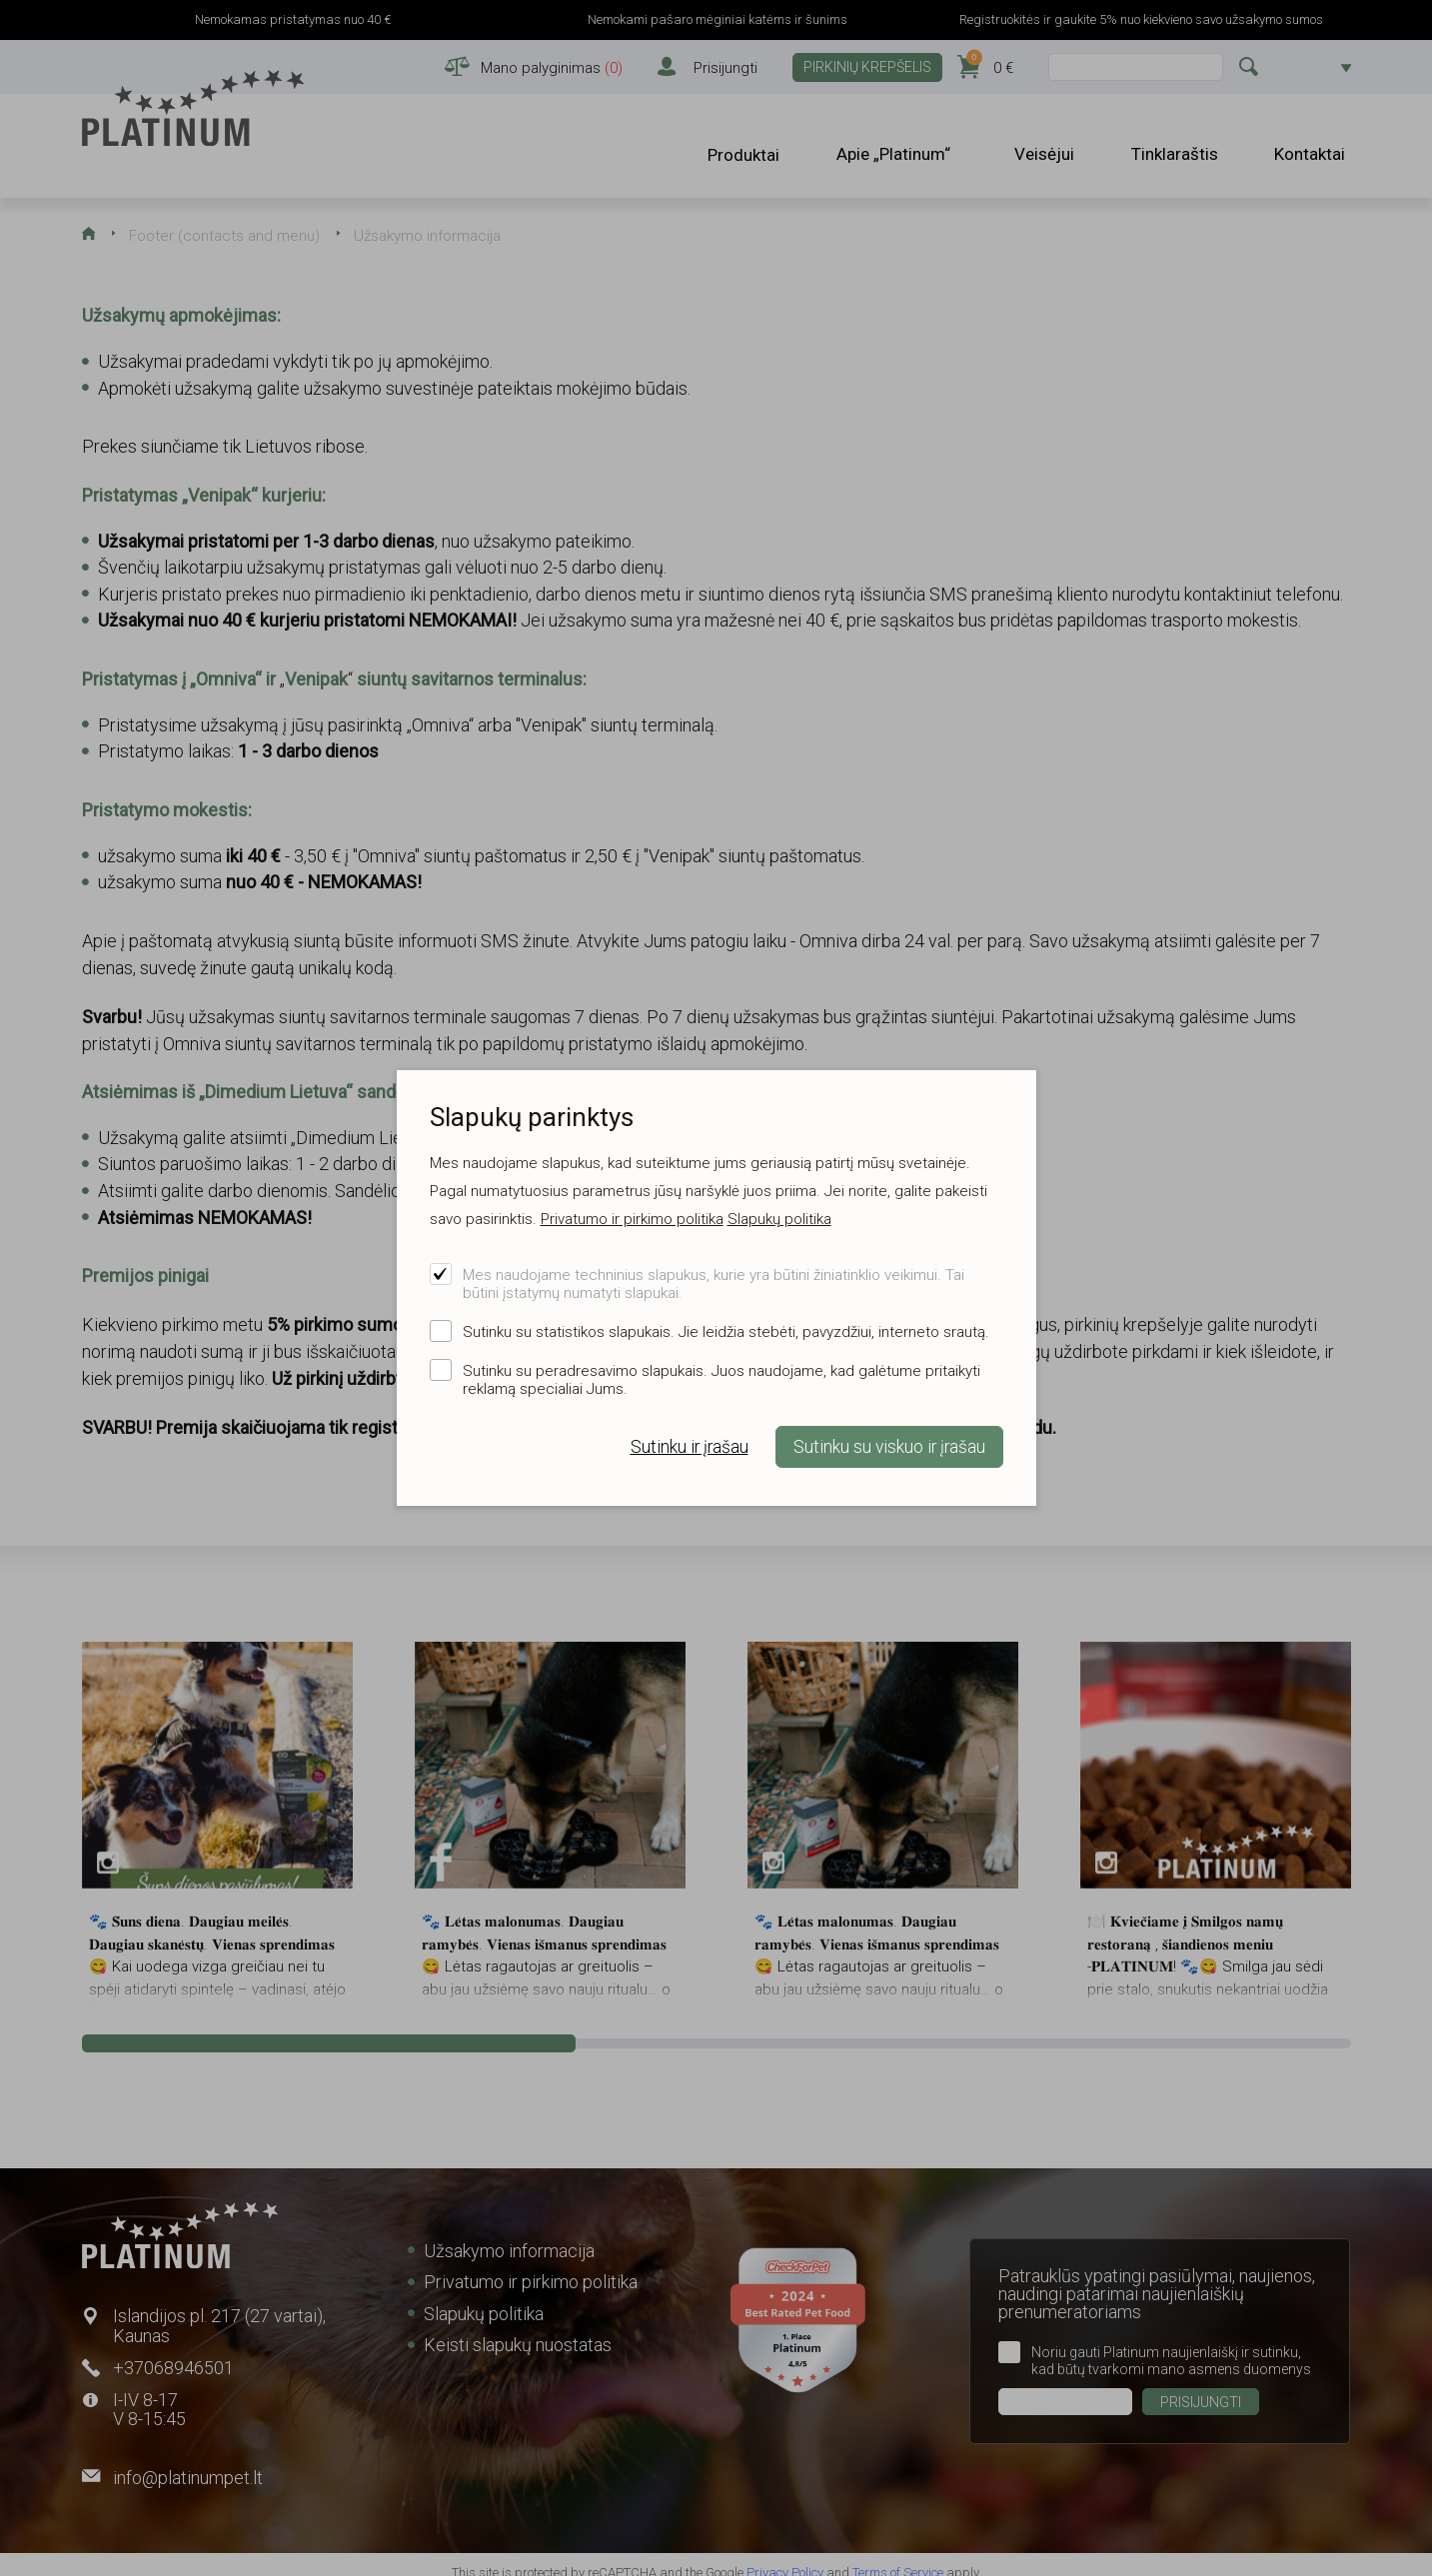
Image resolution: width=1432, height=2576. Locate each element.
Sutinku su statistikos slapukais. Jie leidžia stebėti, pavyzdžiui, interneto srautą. (726, 1332)
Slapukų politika (779, 1219)
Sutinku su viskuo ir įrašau (889, 1447)
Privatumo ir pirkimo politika (632, 1219)
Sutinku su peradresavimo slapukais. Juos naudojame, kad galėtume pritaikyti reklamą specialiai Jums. (721, 1380)
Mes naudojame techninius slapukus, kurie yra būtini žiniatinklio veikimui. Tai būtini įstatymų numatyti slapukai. (713, 1284)
